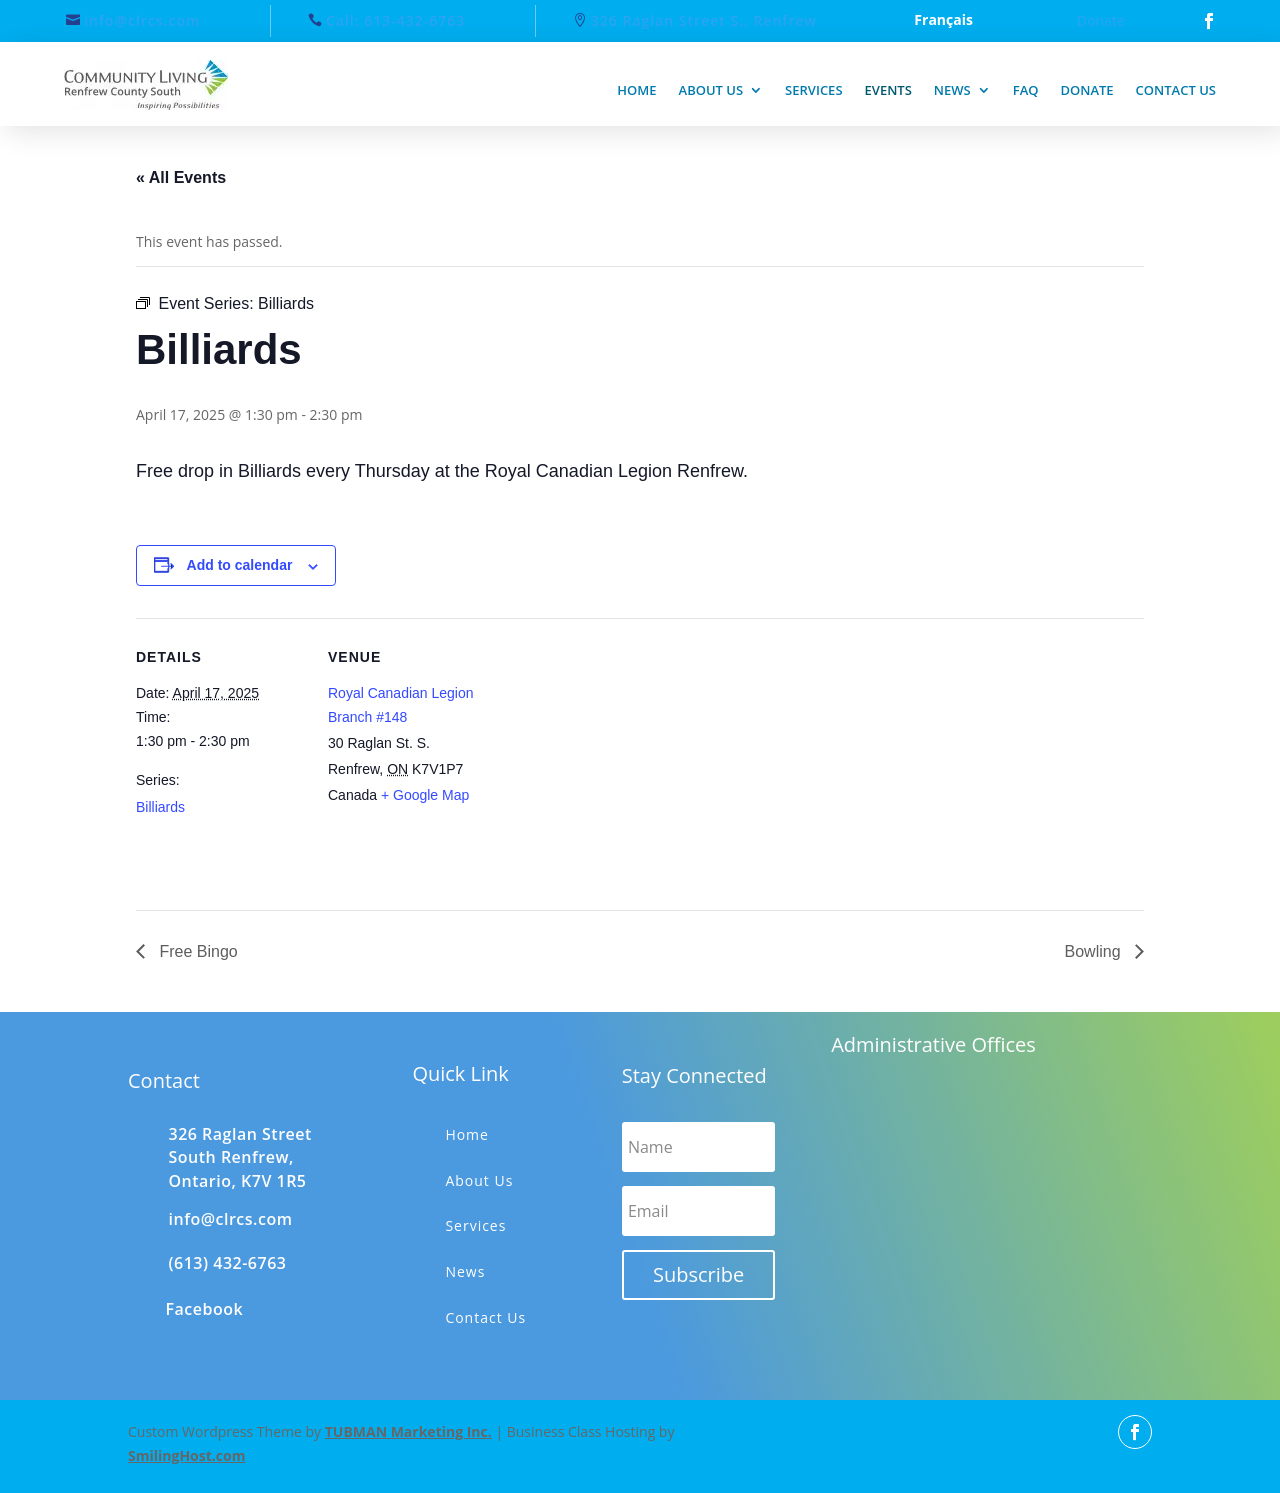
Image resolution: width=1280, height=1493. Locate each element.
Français (943, 21)
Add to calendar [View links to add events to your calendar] (240, 565)
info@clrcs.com (142, 20)
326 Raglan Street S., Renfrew (704, 20)
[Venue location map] (625, 756)
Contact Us (485, 1317)
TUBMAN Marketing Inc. (408, 1431)
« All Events (181, 177)
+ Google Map (425, 795)
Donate (1101, 20)
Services (813, 90)
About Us (479, 1180)
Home (636, 90)
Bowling (1095, 951)
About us (711, 90)
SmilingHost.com (186, 1455)
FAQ (1026, 90)
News (952, 90)
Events (888, 90)
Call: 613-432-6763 (395, 20)
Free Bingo (196, 951)
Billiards (160, 807)
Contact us (1176, 90)
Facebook (205, 1309)
